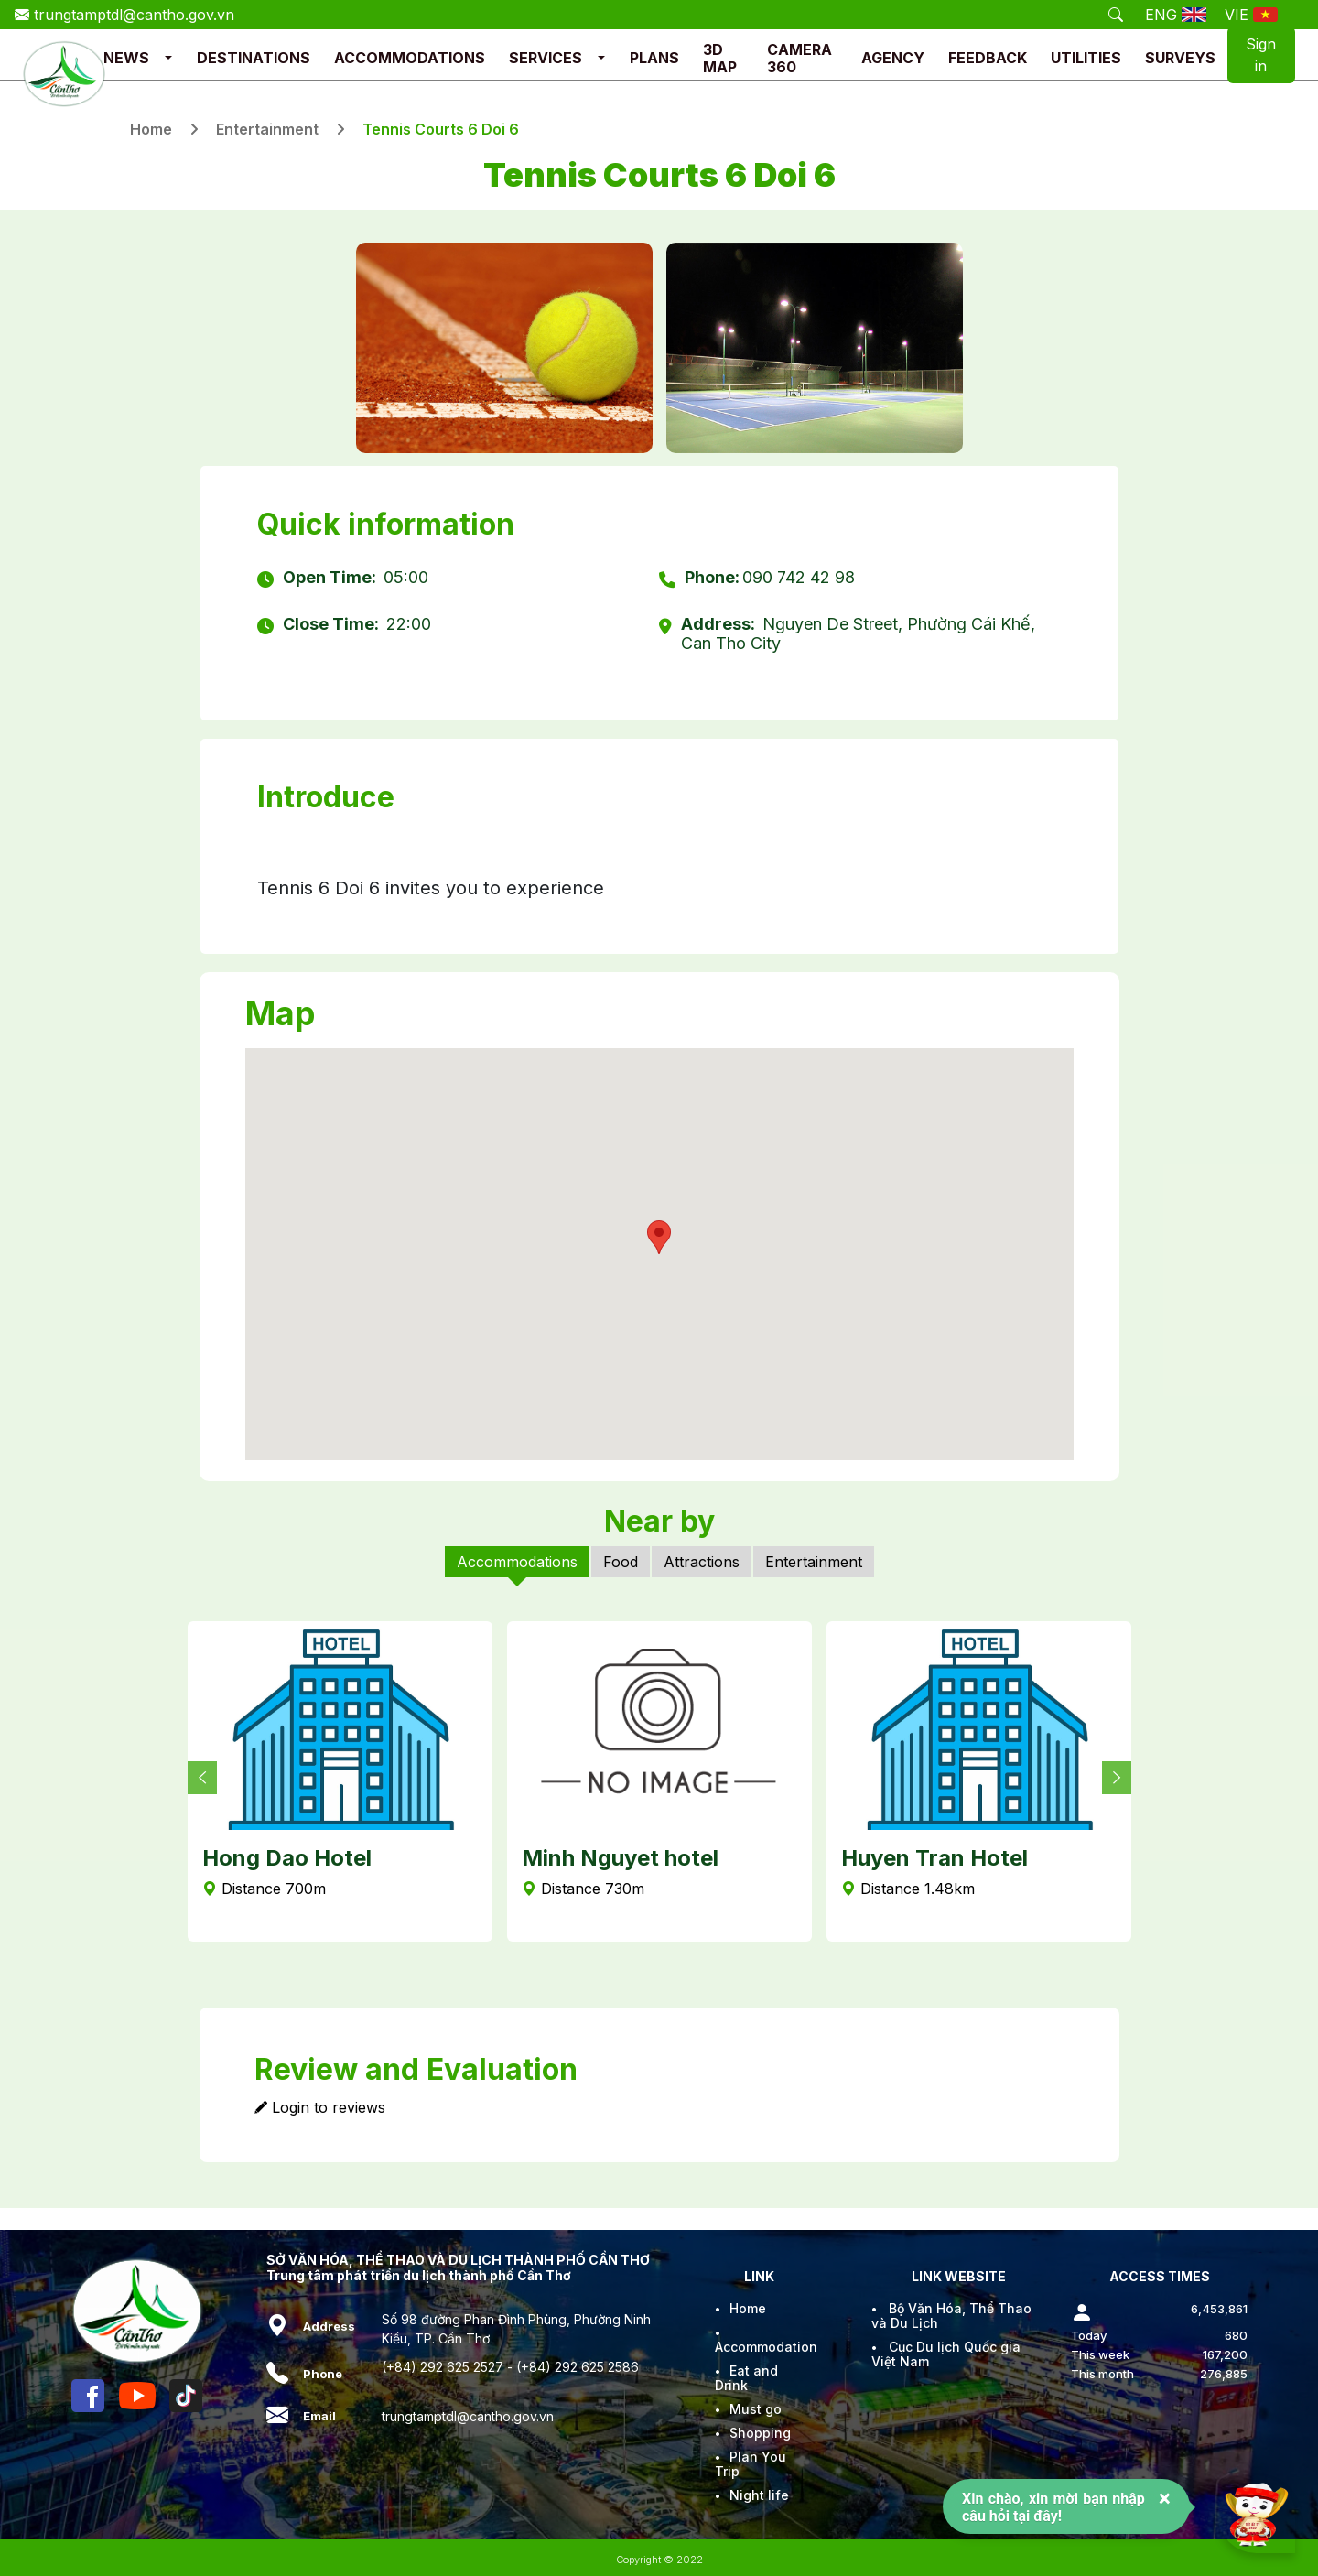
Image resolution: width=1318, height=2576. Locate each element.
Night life (759, 2495)
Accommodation (766, 2346)
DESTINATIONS (253, 58)
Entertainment (267, 129)
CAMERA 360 (799, 58)
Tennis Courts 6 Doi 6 (440, 129)
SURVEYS (1180, 58)
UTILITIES (1086, 58)
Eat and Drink (746, 2378)
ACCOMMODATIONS (409, 58)
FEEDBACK (987, 58)
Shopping (760, 2433)
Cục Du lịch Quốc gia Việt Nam (946, 2354)
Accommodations (517, 1562)
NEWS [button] (126, 58)
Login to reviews (319, 2107)
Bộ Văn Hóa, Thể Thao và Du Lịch (951, 2315)
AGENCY (892, 58)
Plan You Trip (750, 2464)
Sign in (1261, 55)
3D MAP (720, 58)
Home (151, 129)
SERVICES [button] (545, 58)
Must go (755, 2409)
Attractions (702, 1562)
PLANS (654, 58)
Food (620, 1562)
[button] (168, 58)
